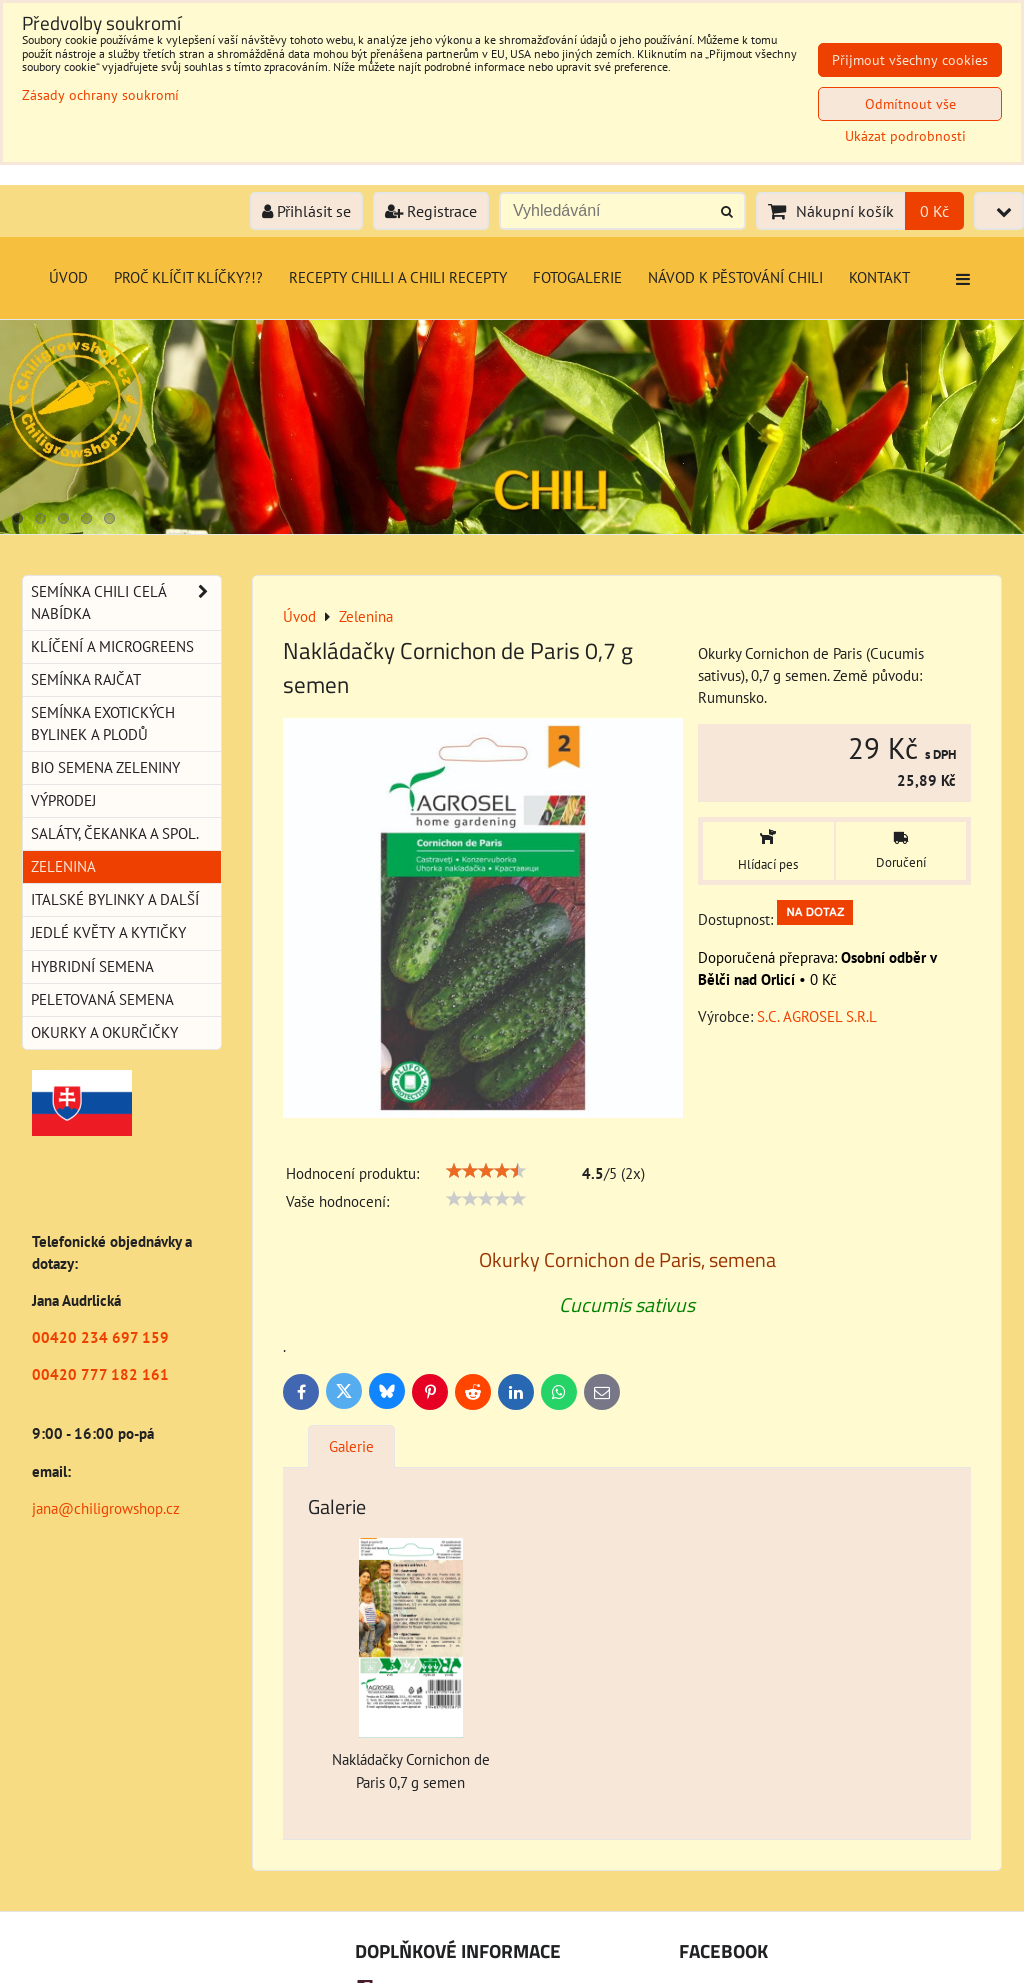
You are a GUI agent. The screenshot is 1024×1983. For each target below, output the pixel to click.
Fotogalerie (577, 277)
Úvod (68, 277)
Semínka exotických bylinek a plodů (103, 723)
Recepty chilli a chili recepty (398, 277)
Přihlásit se (306, 211)
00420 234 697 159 (100, 1337)
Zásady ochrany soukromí (100, 95)
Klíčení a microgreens (112, 646)
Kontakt (879, 277)
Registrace (431, 211)
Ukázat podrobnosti (905, 136)
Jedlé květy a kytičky (108, 932)
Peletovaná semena (102, 999)
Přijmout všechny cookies (910, 60)
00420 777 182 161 (100, 1374)
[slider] (486, 1171)
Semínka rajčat (86, 679)
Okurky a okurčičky (104, 1032)
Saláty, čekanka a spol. (115, 833)
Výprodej (63, 800)
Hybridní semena (92, 966)
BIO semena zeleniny (105, 767)
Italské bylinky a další (115, 899)
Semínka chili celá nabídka (126, 603)
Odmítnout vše (910, 104)
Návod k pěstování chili (735, 277)
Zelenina (63, 866)
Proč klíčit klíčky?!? (188, 277)
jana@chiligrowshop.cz (106, 1508)
